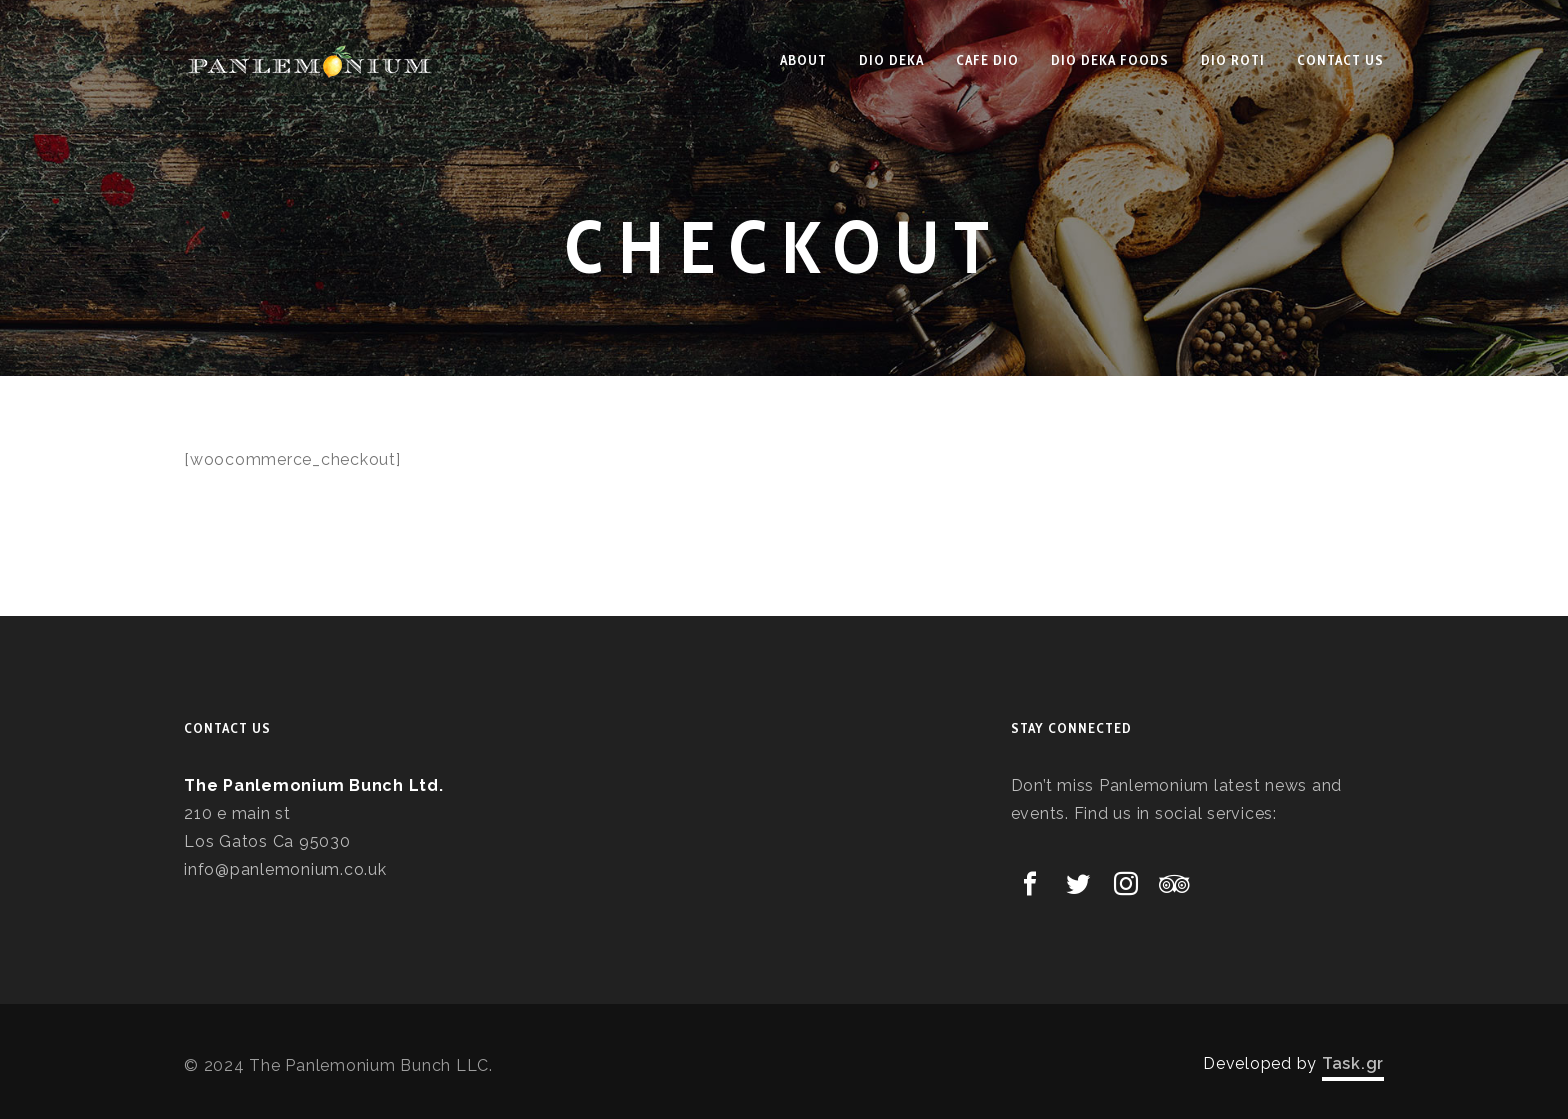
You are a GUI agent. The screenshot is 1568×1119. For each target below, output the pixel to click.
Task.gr (1353, 1063)
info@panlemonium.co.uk (285, 869)
